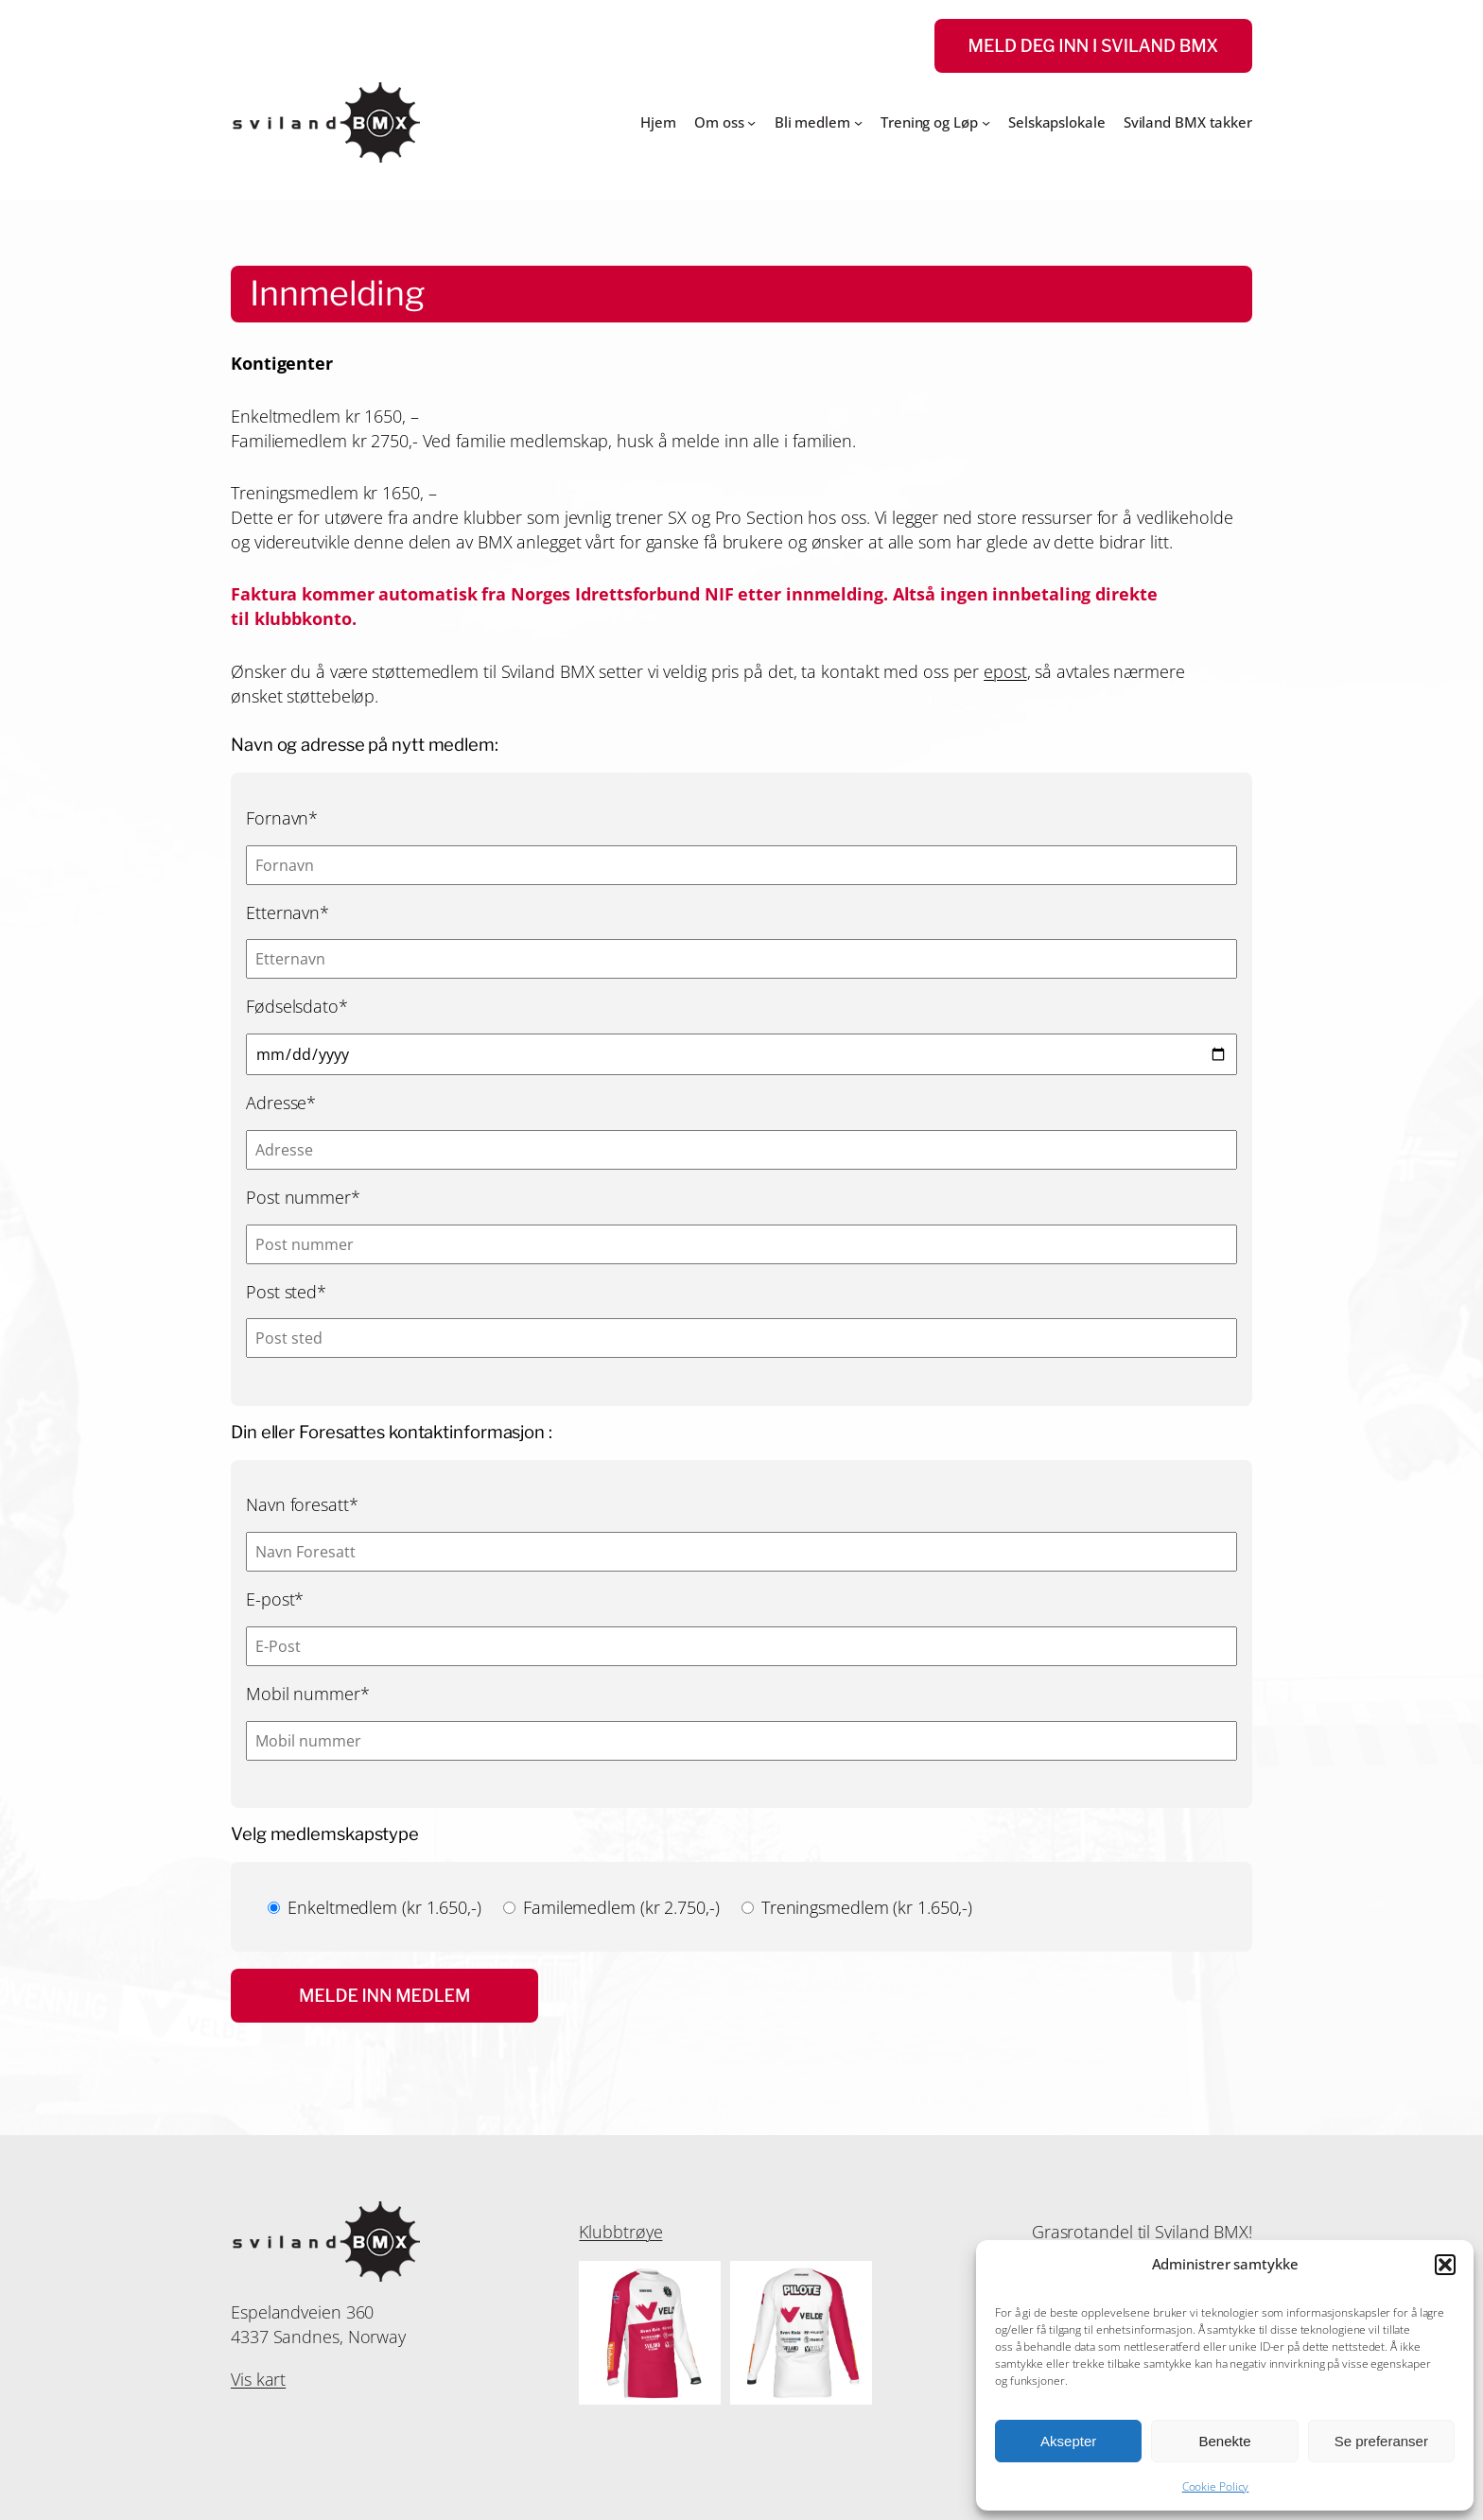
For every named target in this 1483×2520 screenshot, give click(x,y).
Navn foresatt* (302, 1504)
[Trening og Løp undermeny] (986, 122)
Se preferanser (1381, 2441)
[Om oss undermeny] (751, 122)
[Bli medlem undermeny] (858, 122)
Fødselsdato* (297, 1005)
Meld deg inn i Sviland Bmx (1093, 46)
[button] (1445, 2264)
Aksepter (1068, 2441)
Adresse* (281, 1102)
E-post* (275, 1598)
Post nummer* (303, 1196)
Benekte (1224, 2441)
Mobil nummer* (308, 1693)
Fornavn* (282, 817)
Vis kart (258, 2378)
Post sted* (286, 1291)
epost (1005, 671)
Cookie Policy (1215, 2486)
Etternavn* (287, 912)
